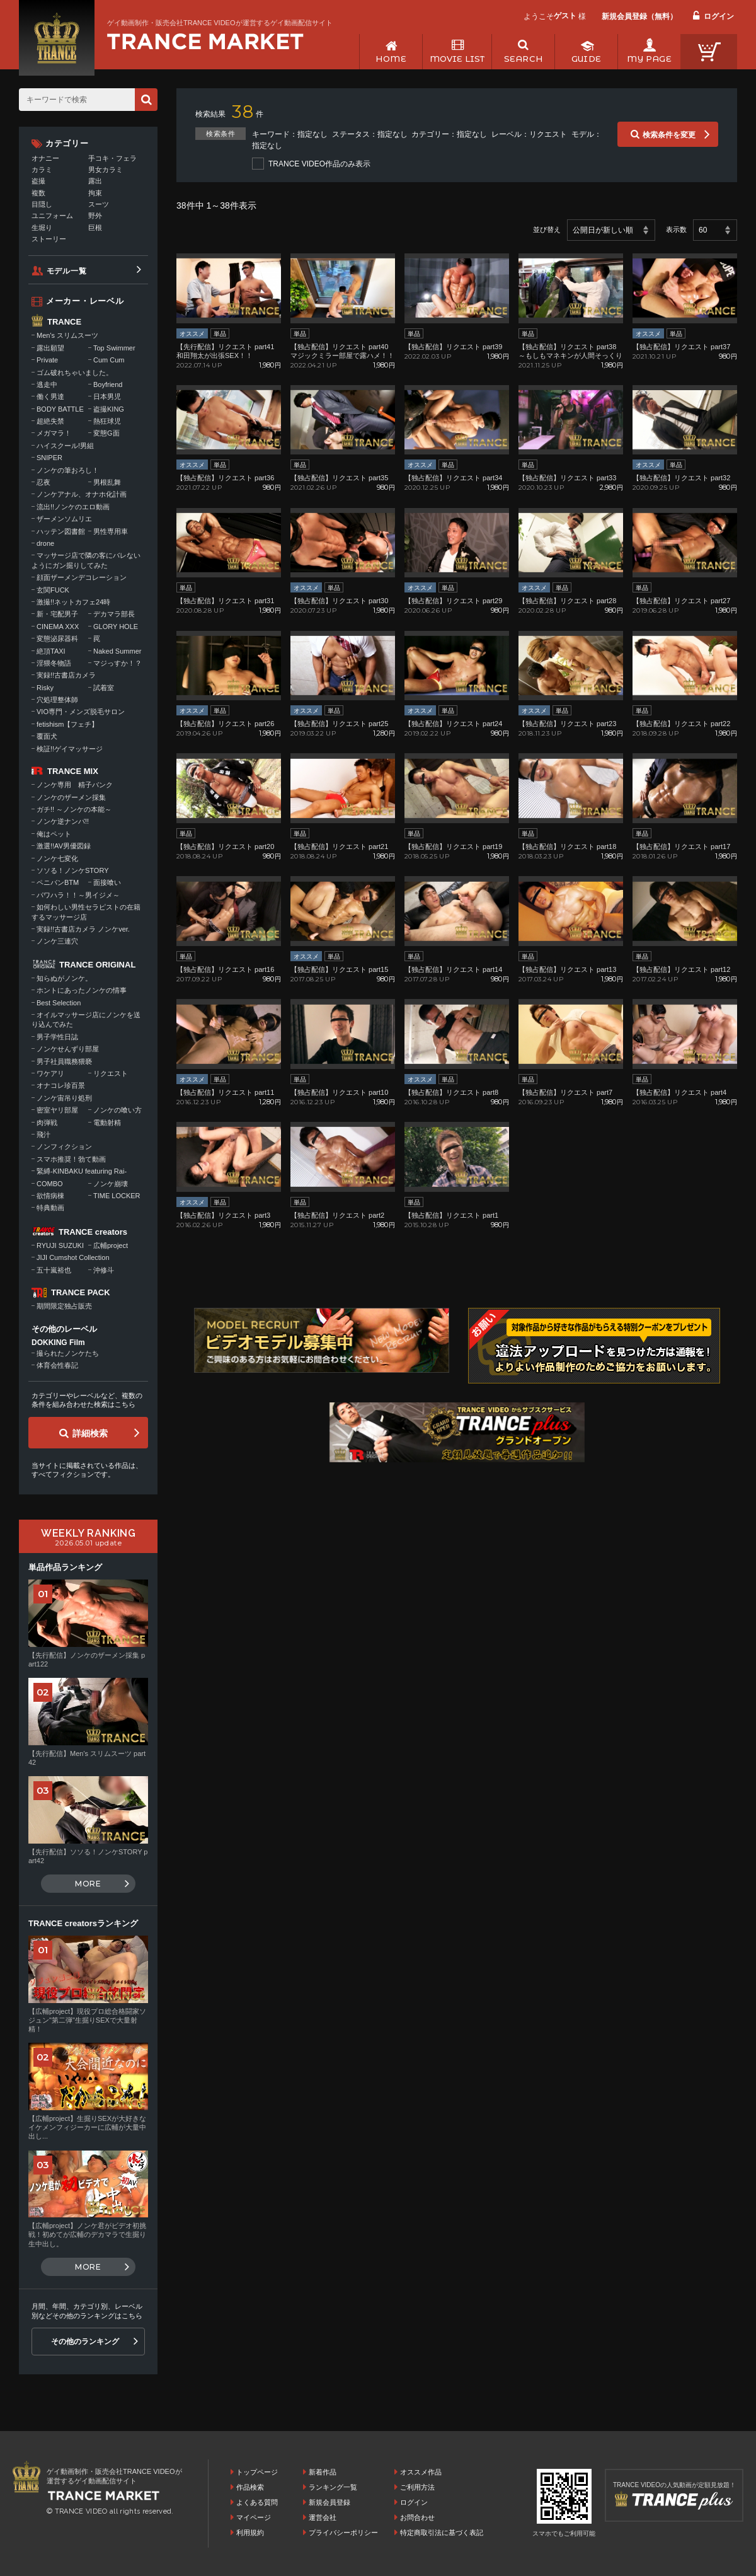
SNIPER (49, 457)
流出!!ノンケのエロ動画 (73, 507)
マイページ (253, 2517)
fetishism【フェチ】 (67, 724)
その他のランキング (85, 2341)
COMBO (50, 1183)
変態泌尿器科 (57, 638)
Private (47, 360)
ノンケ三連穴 (57, 941)
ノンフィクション (64, 1146)
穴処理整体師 (57, 699)
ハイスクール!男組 (65, 445)
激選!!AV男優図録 (64, 846)
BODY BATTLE (60, 409)
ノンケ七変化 (57, 858)
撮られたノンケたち (68, 1353)
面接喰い (107, 882)
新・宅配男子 (57, 614)
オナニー (45, 158)
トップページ (257, 2472)
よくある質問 (257, 2502)
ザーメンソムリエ (64, 519)
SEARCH (523, 59)
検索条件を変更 (669, 134)
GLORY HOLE (115, 626)
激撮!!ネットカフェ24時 (73, 602)
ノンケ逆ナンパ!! (63, 821)
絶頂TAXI (51, 651)
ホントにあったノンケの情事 (82, 990)
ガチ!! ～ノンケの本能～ (74, 809)
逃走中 (47, 384)
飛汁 (43, 1134)
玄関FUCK (53, 590)
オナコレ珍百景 (61, 1085)
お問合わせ (417, 2517)
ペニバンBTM (58, 882)
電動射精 (107, 1122)
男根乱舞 (107, 482)
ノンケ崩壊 (110, 1183)
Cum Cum (109, 360)
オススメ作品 (421, 2472)
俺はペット (54, 834)
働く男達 (50, 396)
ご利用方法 (417, 2487)
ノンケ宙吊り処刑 (64, 1098)
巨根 (95, 227)
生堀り (42, 227)
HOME (390, 59)
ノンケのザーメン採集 (71, 797)
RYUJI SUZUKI (60, 1245)
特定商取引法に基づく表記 (441, 2532)
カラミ (42, 169)
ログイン (719, 16)
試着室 (103, 687)
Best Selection (59, 1003)
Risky (45, 687)
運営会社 (322, 2517)
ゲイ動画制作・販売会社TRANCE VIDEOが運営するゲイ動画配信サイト (220, 22)
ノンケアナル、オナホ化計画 (82, 494)
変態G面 (106, 433)
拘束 (95, 193)
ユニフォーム (52, 215)
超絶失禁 (50, 421)
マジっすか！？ (117, 663)
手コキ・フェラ (112, 158)
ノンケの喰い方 (117, 1110)
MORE (88, 1883)
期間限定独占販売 (64, 1306)
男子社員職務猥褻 (64, 1061)
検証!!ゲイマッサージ (70, 749)
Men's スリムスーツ (67, 335)
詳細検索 (90, 1433)
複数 (38, 193)
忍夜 (43, 482)
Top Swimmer (114, 348)
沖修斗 (103, 1270)
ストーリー (49, 239)
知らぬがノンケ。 (64, 978)
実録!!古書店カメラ (66, 675)
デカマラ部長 (114, 614)
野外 (95, 215)
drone (45, 543)
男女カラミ (105, 169)
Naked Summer (117, 651)
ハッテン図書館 (61, 531)
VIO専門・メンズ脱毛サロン (81, 711)
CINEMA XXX (58, 626)
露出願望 (50, 348)
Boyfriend (107, 384)
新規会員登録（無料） (639, 16)
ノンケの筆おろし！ (68, 470)
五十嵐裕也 (54, 1270)
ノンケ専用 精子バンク (75, 784)
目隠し (42, 204)
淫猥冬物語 (54, 663)
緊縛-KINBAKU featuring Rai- (82, 1171)
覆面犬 (47, 736)
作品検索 (250, 2487)
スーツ (98, 204)
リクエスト (110, 1073)
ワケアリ (50, 1073)
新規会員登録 (329, 2502)
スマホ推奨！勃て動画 (71, 1159)
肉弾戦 (47, 1122)
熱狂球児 (107, 421)
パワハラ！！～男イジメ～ (78, 895)
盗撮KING (108, 409)
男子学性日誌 (57, 1037)
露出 (95, 181)
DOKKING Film (58, 1342)
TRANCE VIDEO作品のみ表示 (319, 163)
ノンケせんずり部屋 (68, 1049)
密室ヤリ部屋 (57, 1110)
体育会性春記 (57, 1365)
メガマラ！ (54, 433)
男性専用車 (110, 531)
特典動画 (50, 1207)
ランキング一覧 (333, 2487)
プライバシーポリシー (343, 2532)
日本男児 (107, 396)
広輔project (110, 1245)
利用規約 (250, 2532)
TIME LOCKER (116, 1195)
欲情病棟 (50, 1195)
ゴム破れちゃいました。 (75, 372)
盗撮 (38, 181)
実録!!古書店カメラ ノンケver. (83, 929)
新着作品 (322, 2472)
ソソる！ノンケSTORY (73, 870)
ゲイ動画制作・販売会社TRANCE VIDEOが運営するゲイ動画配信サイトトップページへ (205, 41)
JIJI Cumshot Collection (73, 1257)
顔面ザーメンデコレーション (82, 577)
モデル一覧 (67, 271)
